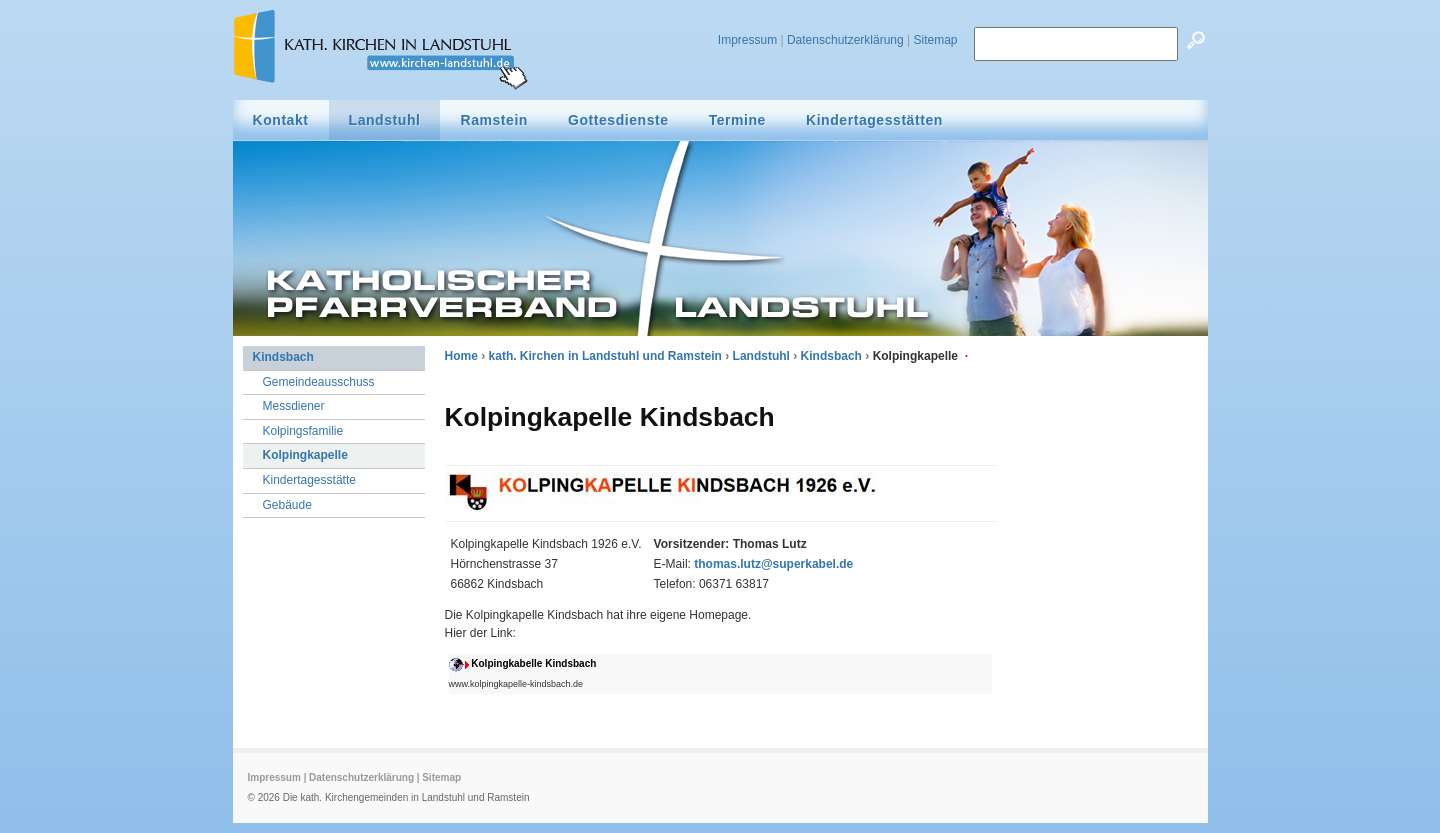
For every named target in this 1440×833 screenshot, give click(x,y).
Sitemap (935, 40)
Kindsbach (831, 356)
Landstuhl (761, 356)
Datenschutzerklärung (845, 40)
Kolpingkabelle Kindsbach (533, 663)
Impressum (747, 40)
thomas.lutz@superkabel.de (773, 564)
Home (461, 356)
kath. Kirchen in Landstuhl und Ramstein (605, 356)
